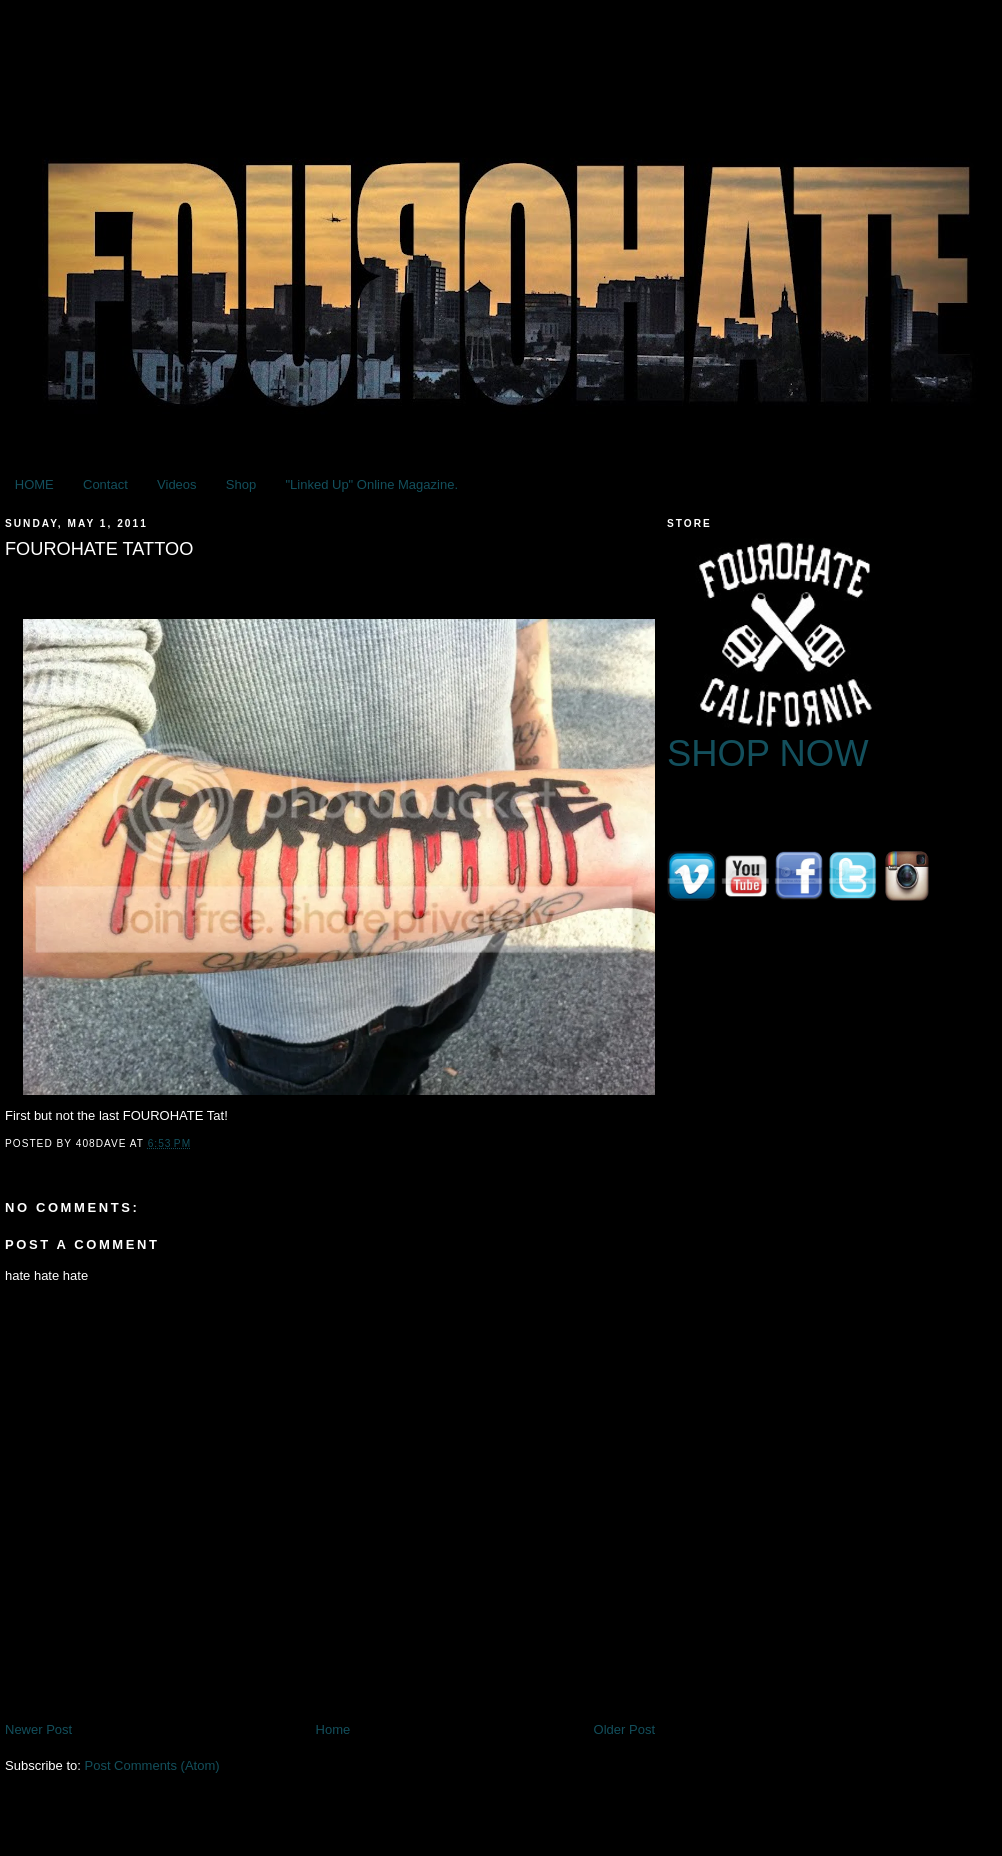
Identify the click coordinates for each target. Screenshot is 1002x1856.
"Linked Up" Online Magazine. (371, 484)
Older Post (624, 1729)
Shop (241, 484)
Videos (177, 484)
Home (333, 1729)
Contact (105, 484)
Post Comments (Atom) (152, 1765)
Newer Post (38, 1729)
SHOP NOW (768, 753)
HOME (34, 484)
